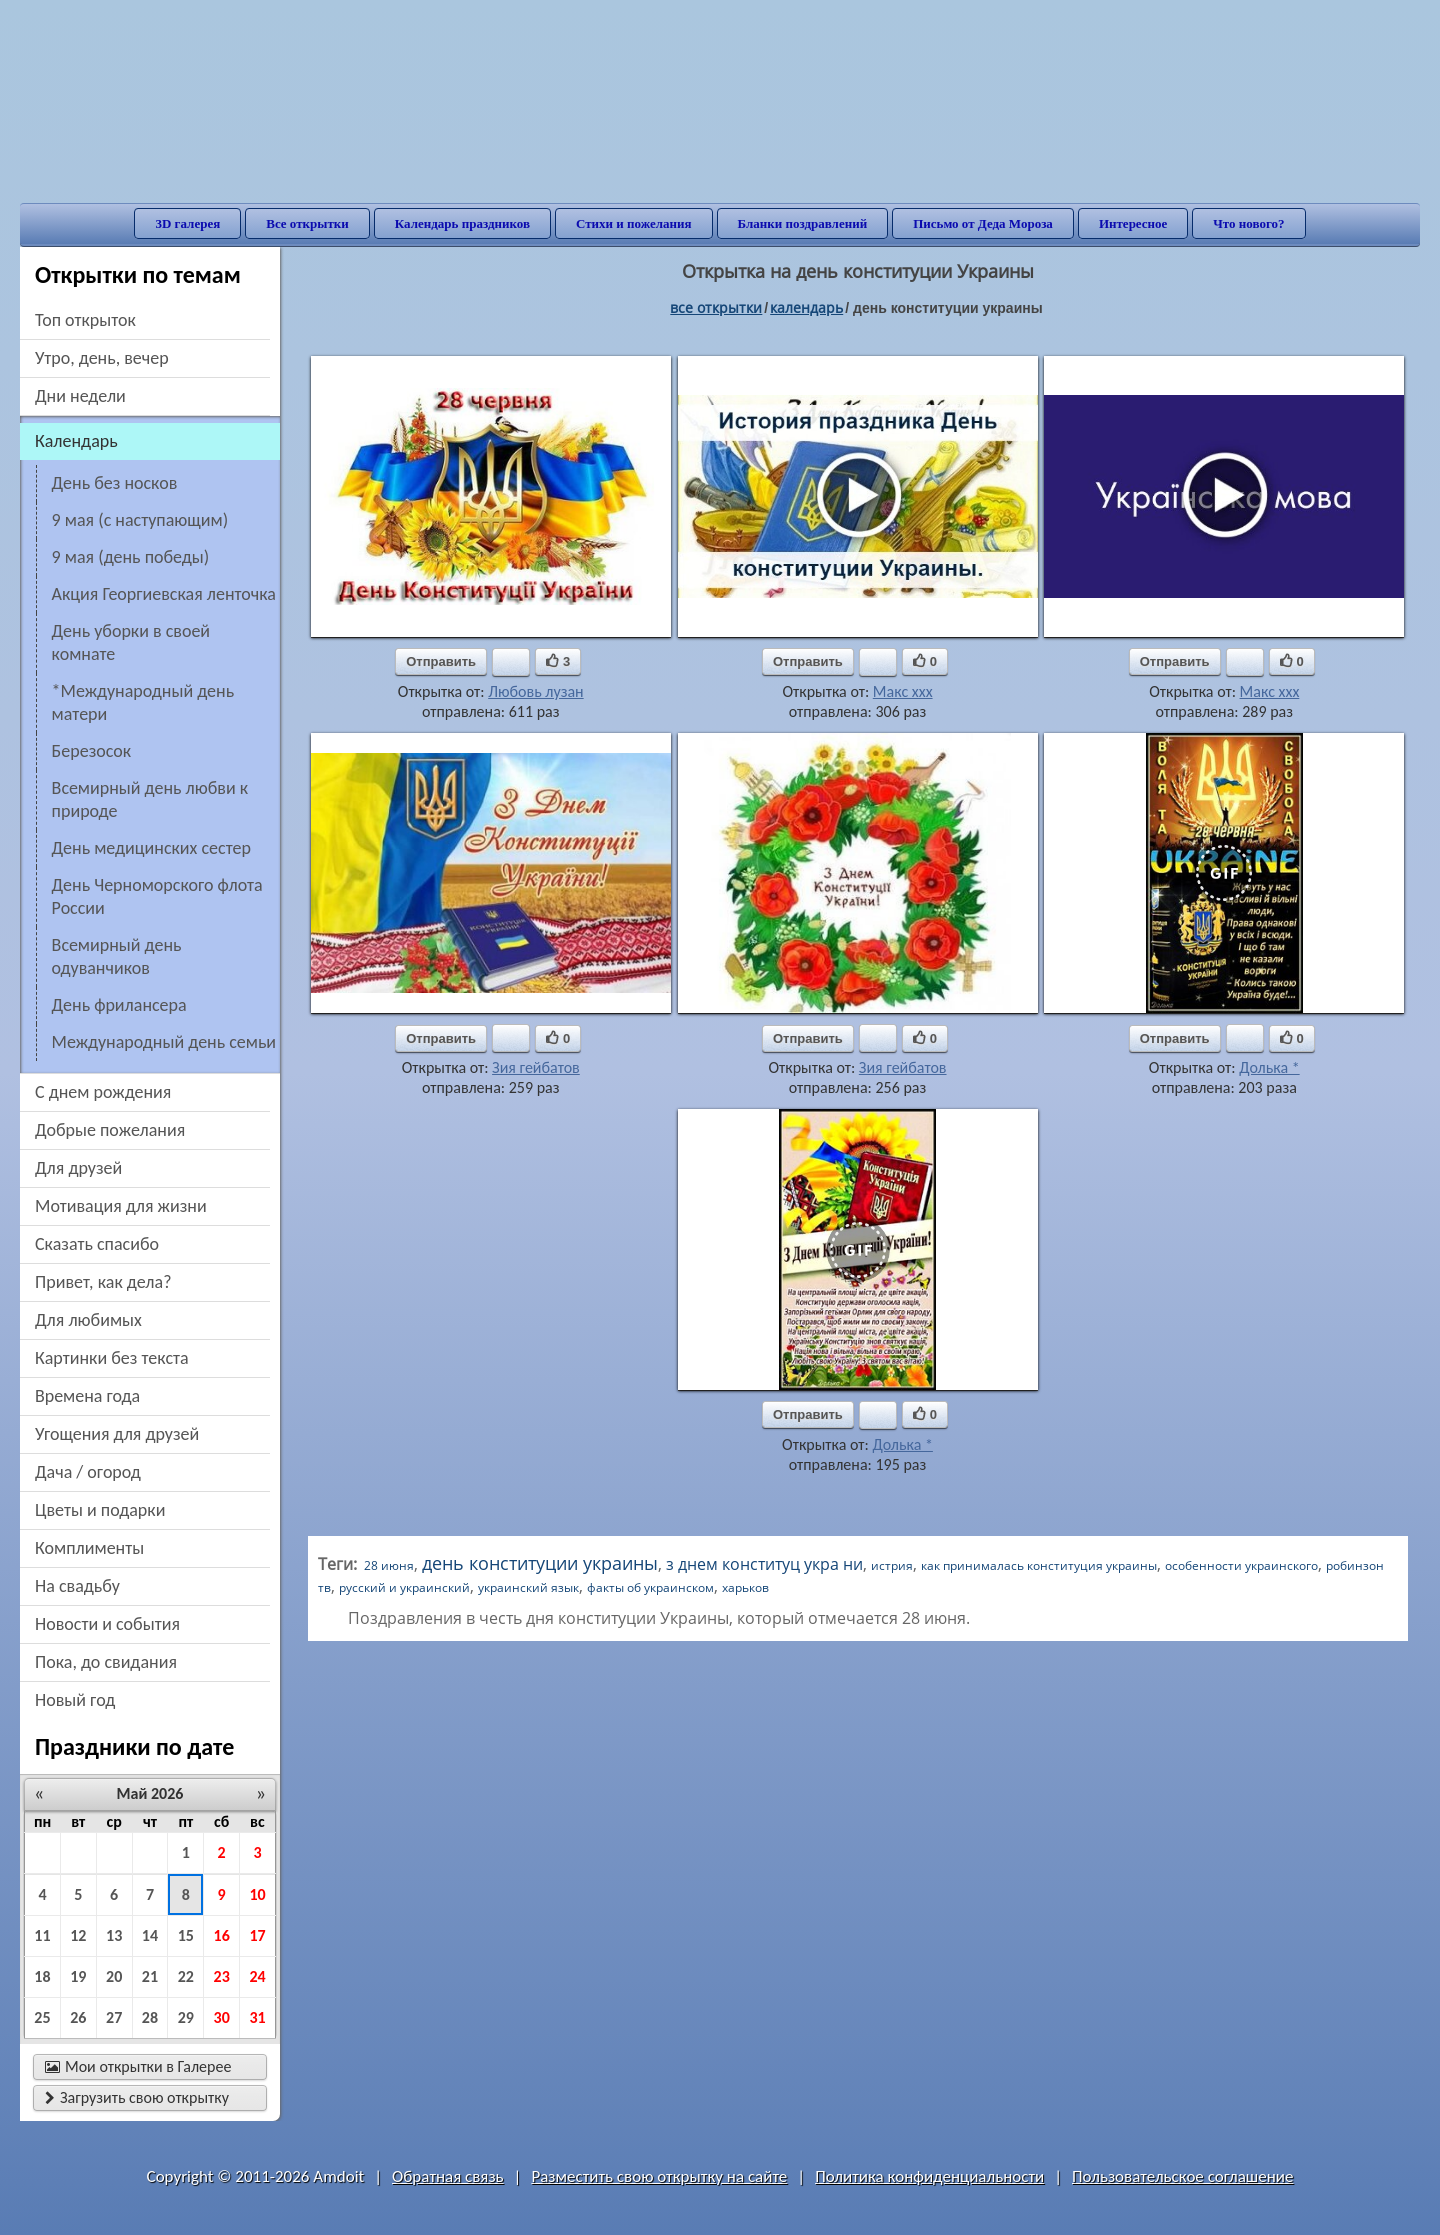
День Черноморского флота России (157, 896)
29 (186, 2017)
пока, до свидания (106, 1662)
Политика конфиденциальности (929, 2176)
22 (186, 1976)
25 (42, 2017)
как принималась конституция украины (1039, 1565)
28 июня (389, 1565)
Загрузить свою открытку (137, 2097)
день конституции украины (540, 1563)
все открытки (716, 307)
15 (186, 1935)
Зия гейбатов (536, 1067)
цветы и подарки (100, 1510)
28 (150, 2017)
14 (150, 1935)
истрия (892, 1565)
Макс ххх (903, 691)
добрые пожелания (110, 1130)
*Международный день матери (143, 702)
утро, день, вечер (102, 358)
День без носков (115, 483)
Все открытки (307, 223)
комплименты (89, 1548)
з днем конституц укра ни (764, 1564)
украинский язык (528, 1587)
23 (222, 1976)
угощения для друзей (117, 1434)
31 (257, 2017)
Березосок (92, 751)
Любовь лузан (535, 691)
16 (222, 1935)
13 (114, 1935)
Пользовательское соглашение (1182, 2176)
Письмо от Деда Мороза (983, 223)
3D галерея (187, 223)
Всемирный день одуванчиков (117, 956)
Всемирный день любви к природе (150, 799)
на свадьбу (77, 1586)
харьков (745, 1587)
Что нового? (1248, 223)
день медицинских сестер (151, 848)
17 (257, 1935)
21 (150, 1976)
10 (257, 1894)
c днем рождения (103, 1092)
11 (42, 1935)
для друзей (78, 1168)
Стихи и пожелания (634, 223)
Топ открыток (85, 320)
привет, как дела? (103, 1282)
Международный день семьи (164, 1042)
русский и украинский (404, 1587)
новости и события (107, 1624)
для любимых (88, 1320)
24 (257, 1976)
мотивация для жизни (121, 1206)
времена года (87, 1396)
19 (78, 1976)
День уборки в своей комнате (131, 642)
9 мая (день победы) (131, 557)
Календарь (806, 307)
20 (114, 1976)
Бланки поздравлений (803, 223)
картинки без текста (112, 1358)
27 (114, 2017)
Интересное (1133, 223)
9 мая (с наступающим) (140, 520)
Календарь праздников (462, 223)
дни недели (80, 396)
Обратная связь (448, 2176)
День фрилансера (119, 1005)
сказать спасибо (97, 1244)
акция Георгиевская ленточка (164, 594)
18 (42, 1976)
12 (78, 1935)
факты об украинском (650, 1587)
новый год (75, 1700)
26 (78, 2017)
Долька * (1269, 1067)
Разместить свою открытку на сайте (659, 2176)
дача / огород (88, 1472)
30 (222, 2017)
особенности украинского (1241, 1565)
